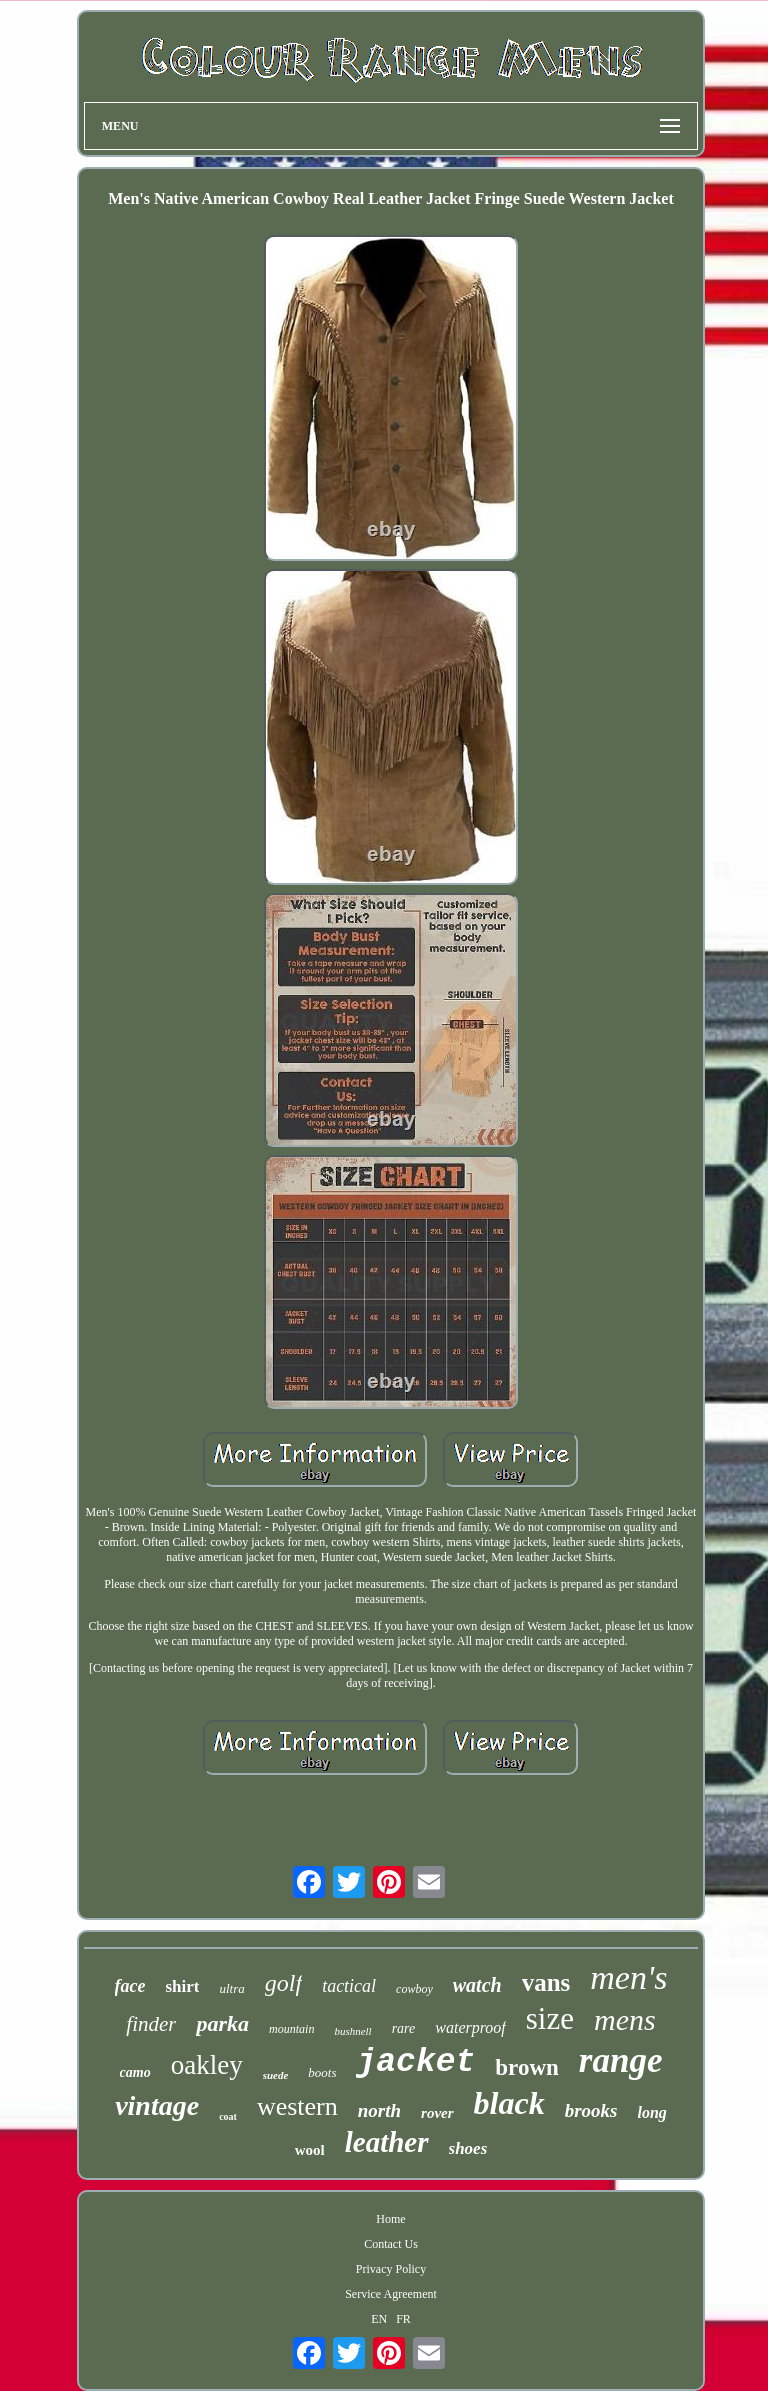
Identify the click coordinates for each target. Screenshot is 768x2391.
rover (437, 2113)
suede (276, 2075)
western (297, 2106)
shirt (182, 1986)
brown (527, 2067)
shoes (468, 2148)
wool (310, 2150)
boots (322, 2072)
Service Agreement (391, 2294)
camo (135, 2072)
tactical (349, 1986)
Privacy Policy (391, 2269)
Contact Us (391, 2244)
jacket (415, 2062)
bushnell (352, 2031)
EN (379, 2319)
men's (628, 1977)
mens (625, 2019)
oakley (207, 2065)
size (550, 2018)
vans (546, 1982)
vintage (157, 2105)
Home (390, 2219)
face (130, 1986)
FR (403, 2319)
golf (283, 1983)
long (651, 2112)
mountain (291, 2029)
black (509, 2103)
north (379, 2110)
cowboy (414, 1989)
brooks (591, 2110)
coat (228, 2116)
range (621, 2060)
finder (151, 2024)
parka (222, 2023)
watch (477, 1985)
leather (387, 2142)
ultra (231, 1988)
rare (404, 2028)
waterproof (470, 2027)
